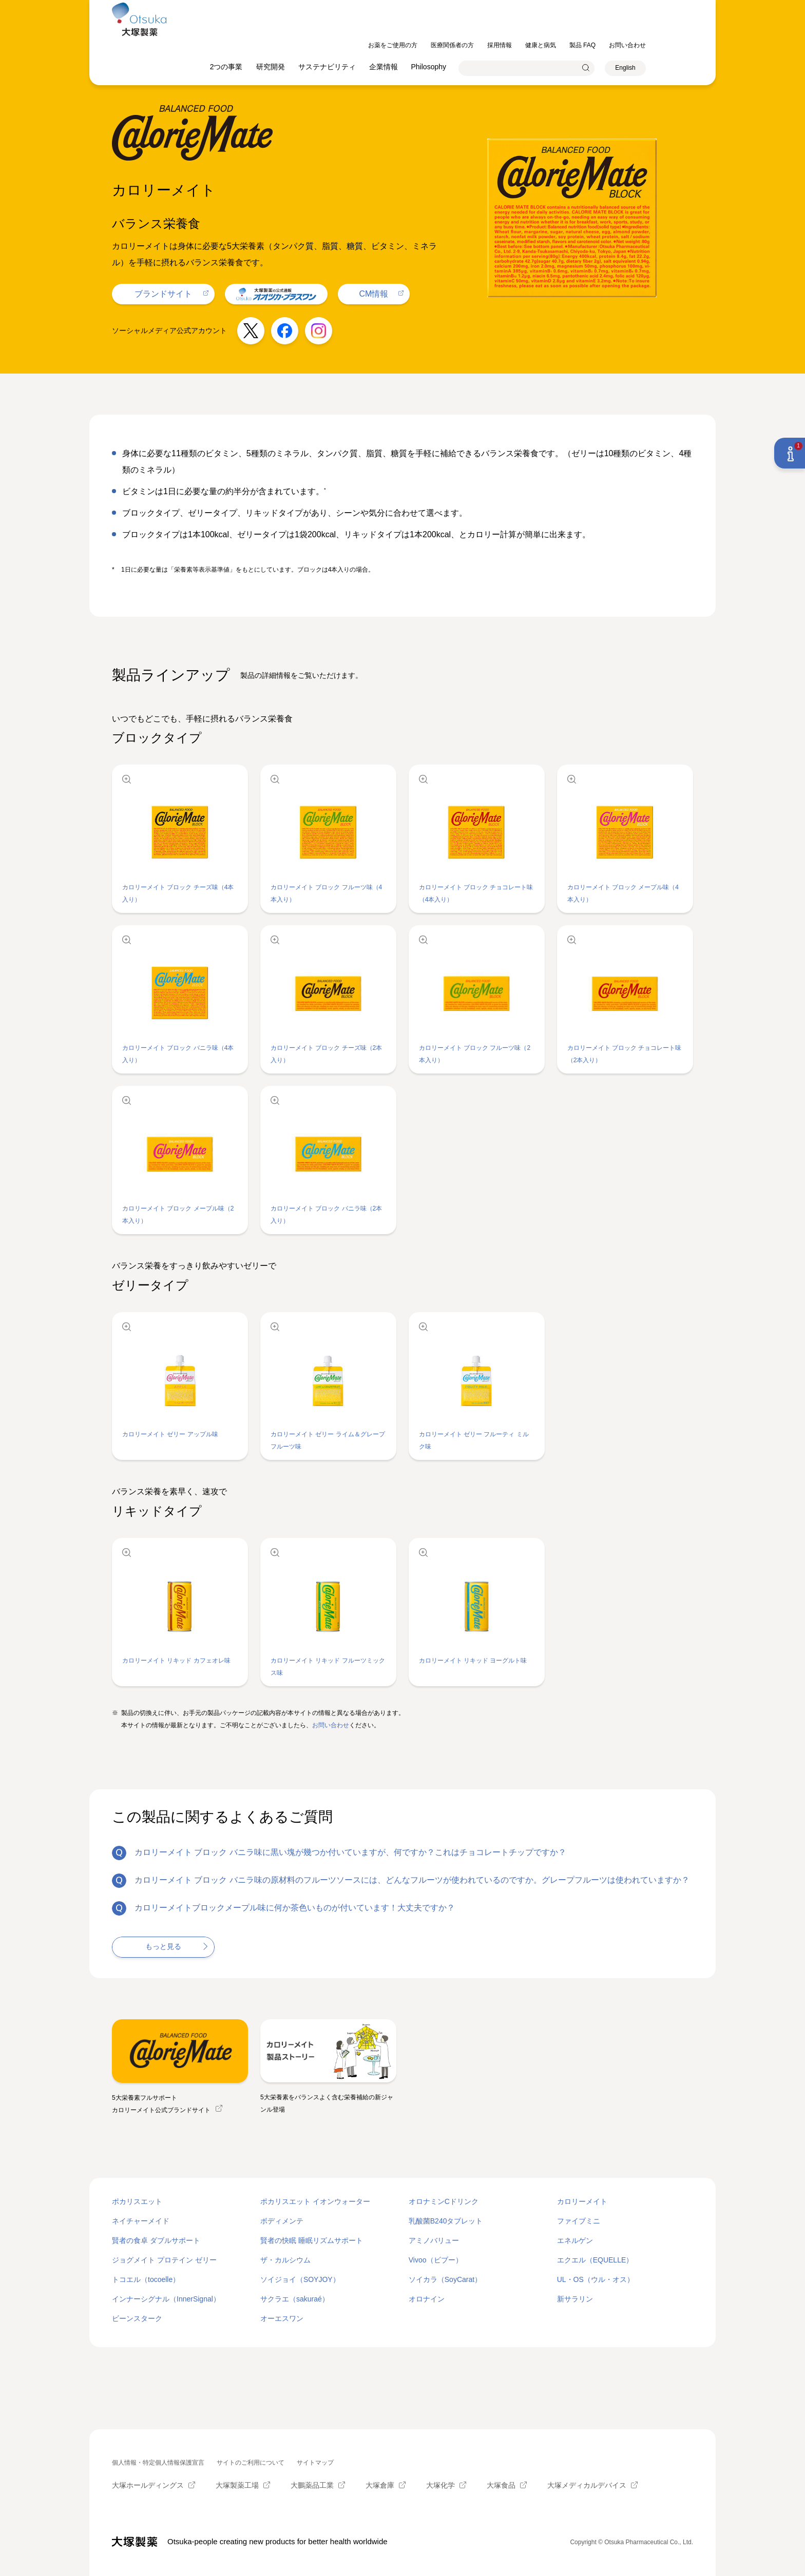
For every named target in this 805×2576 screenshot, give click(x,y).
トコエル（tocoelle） (146, 2279)
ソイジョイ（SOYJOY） (300, 2279)
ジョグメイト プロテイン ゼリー (164, 2260)
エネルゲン (575, 2240)
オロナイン (427, 2299)
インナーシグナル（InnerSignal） (166, 2299)
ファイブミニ (578, 2221)
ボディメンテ (281, 2221)
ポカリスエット (137, 2201)
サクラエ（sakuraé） (294, 2299)
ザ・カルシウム (285, 2260)
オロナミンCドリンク (443, 2201)
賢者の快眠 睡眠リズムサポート (311, 2240)
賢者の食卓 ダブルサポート (156, 2240)
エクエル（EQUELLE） (595, 2260)
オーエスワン (281, 2318)
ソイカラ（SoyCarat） (445, 2279)
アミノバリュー (434, 2240)
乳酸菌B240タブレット (446, 2221)
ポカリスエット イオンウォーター (315, 2201)
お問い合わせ (330, 1725)
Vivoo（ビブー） (436, 2260)
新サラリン (575, 2299)
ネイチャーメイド (140, 2221)
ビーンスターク (137, 2318)
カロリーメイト (582, 2201)
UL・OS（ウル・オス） (595, 2279)
